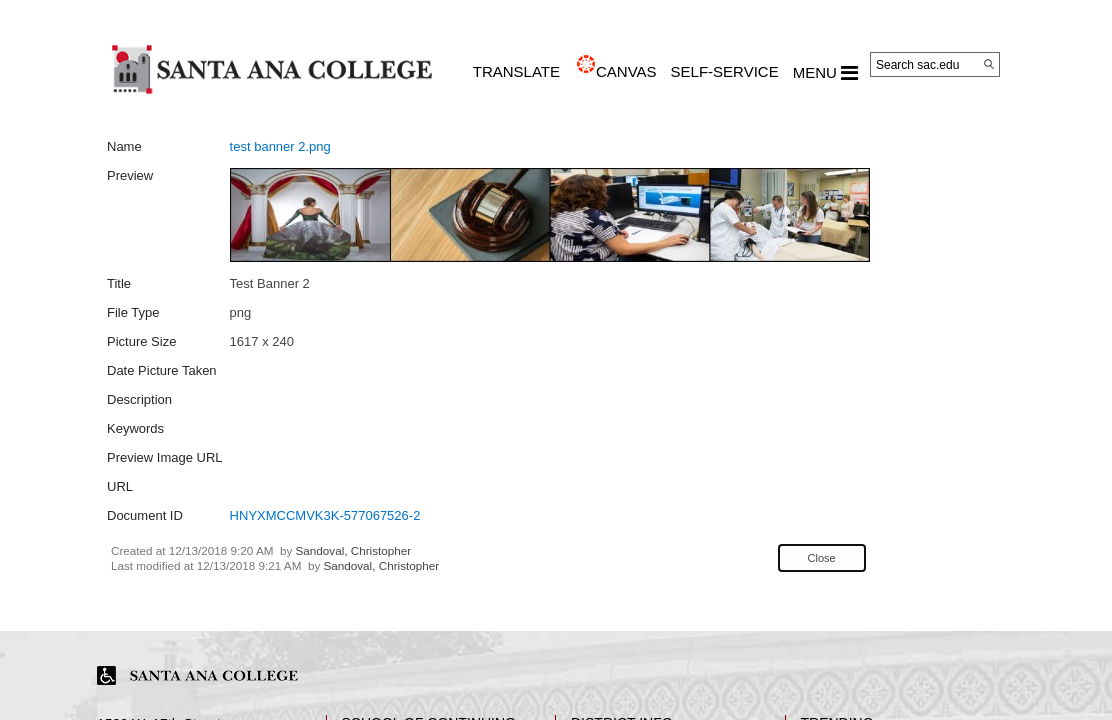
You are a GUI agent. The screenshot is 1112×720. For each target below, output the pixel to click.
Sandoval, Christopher (354, 550)
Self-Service (725, 71)
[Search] (989, 64)
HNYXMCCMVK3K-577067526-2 (325, 515)
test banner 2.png (280, 146)
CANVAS (626, 71)
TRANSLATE (516, 71)
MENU (825, 73)
